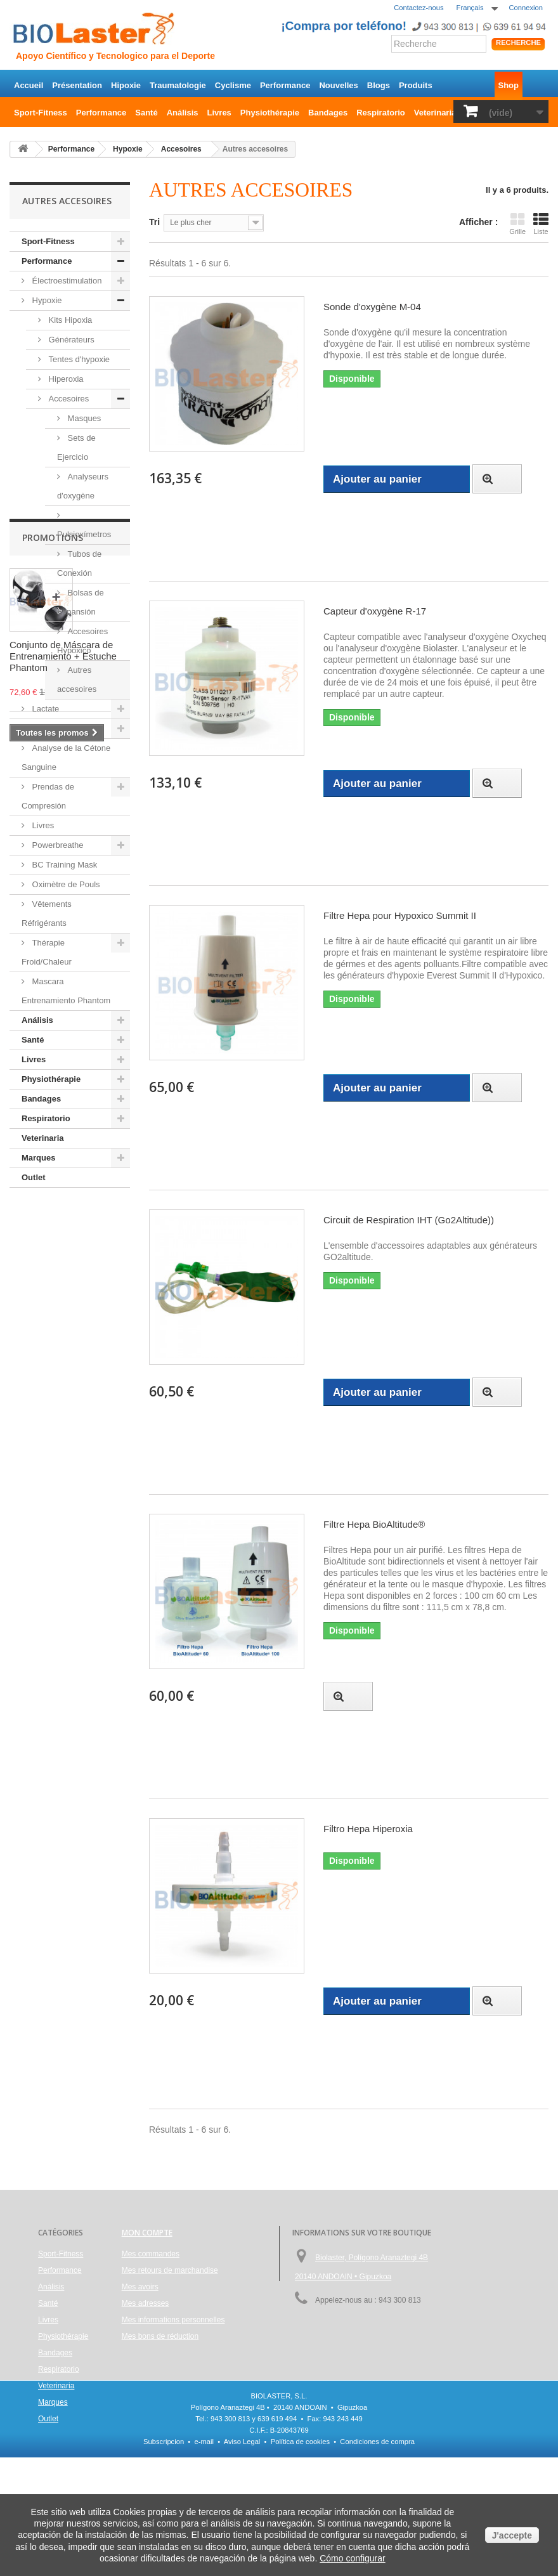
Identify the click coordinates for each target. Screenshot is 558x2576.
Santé (146, 112)
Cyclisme (233, 85)
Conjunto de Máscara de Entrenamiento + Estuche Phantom (63, 1344)
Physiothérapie (269, 112)
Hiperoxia (65, 379)
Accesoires (67, 398)
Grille (517, 223)
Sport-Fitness (40, 112)
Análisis (182, 112)
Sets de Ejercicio (76, 447)
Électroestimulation (65, 280)
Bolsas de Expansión (80, 602)
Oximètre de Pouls (65, 884)
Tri (154, 222)
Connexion (526, 7)
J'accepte (512, 2535)
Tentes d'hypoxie (78, 359)
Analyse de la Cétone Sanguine (66, 757)
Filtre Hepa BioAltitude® (374, 1524)
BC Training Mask (63, 864)
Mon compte (147, 2232)
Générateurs (70, 339)
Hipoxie (126, 85)
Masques (83, 418)
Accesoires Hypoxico (82, 641)
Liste (540, 223)
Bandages (327, 112)
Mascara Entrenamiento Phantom (66, 991)
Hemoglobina (55, 728)
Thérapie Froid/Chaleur (47, 952)
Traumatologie (178, 85)
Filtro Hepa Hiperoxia (368, 1828)
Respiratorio (380, 112)
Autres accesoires (76, 679)
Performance (285, 85)
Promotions (52, 1226)
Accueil (28, 85)
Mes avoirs (140, 2286)
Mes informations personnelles (173, 2319)
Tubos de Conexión (79, 563)
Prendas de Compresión (48, 796)
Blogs (378, 85)
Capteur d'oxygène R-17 (374, 611)
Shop (508, 85)
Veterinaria (435, 112)
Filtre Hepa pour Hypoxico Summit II (399, 915)
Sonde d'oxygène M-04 (372, 306)
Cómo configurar (353, 2558)
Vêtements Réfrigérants (47, 913)
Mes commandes (150, 2253)
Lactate (44, 708)
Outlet (34, 1177)
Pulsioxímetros (84, 534)
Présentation (77, 85)
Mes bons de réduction (160, 2336)
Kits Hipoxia (69, 320)
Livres (219, 112)
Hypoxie (46, 300)
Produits (415, 85)
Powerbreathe (57, 845)
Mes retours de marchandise (170, 2270)
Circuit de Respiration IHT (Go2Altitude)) (408, 1219)
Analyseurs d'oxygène (82, 486)
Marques (38, 1157)
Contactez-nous (418, 7)
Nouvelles (338, 85)
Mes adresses (145, 2303)
